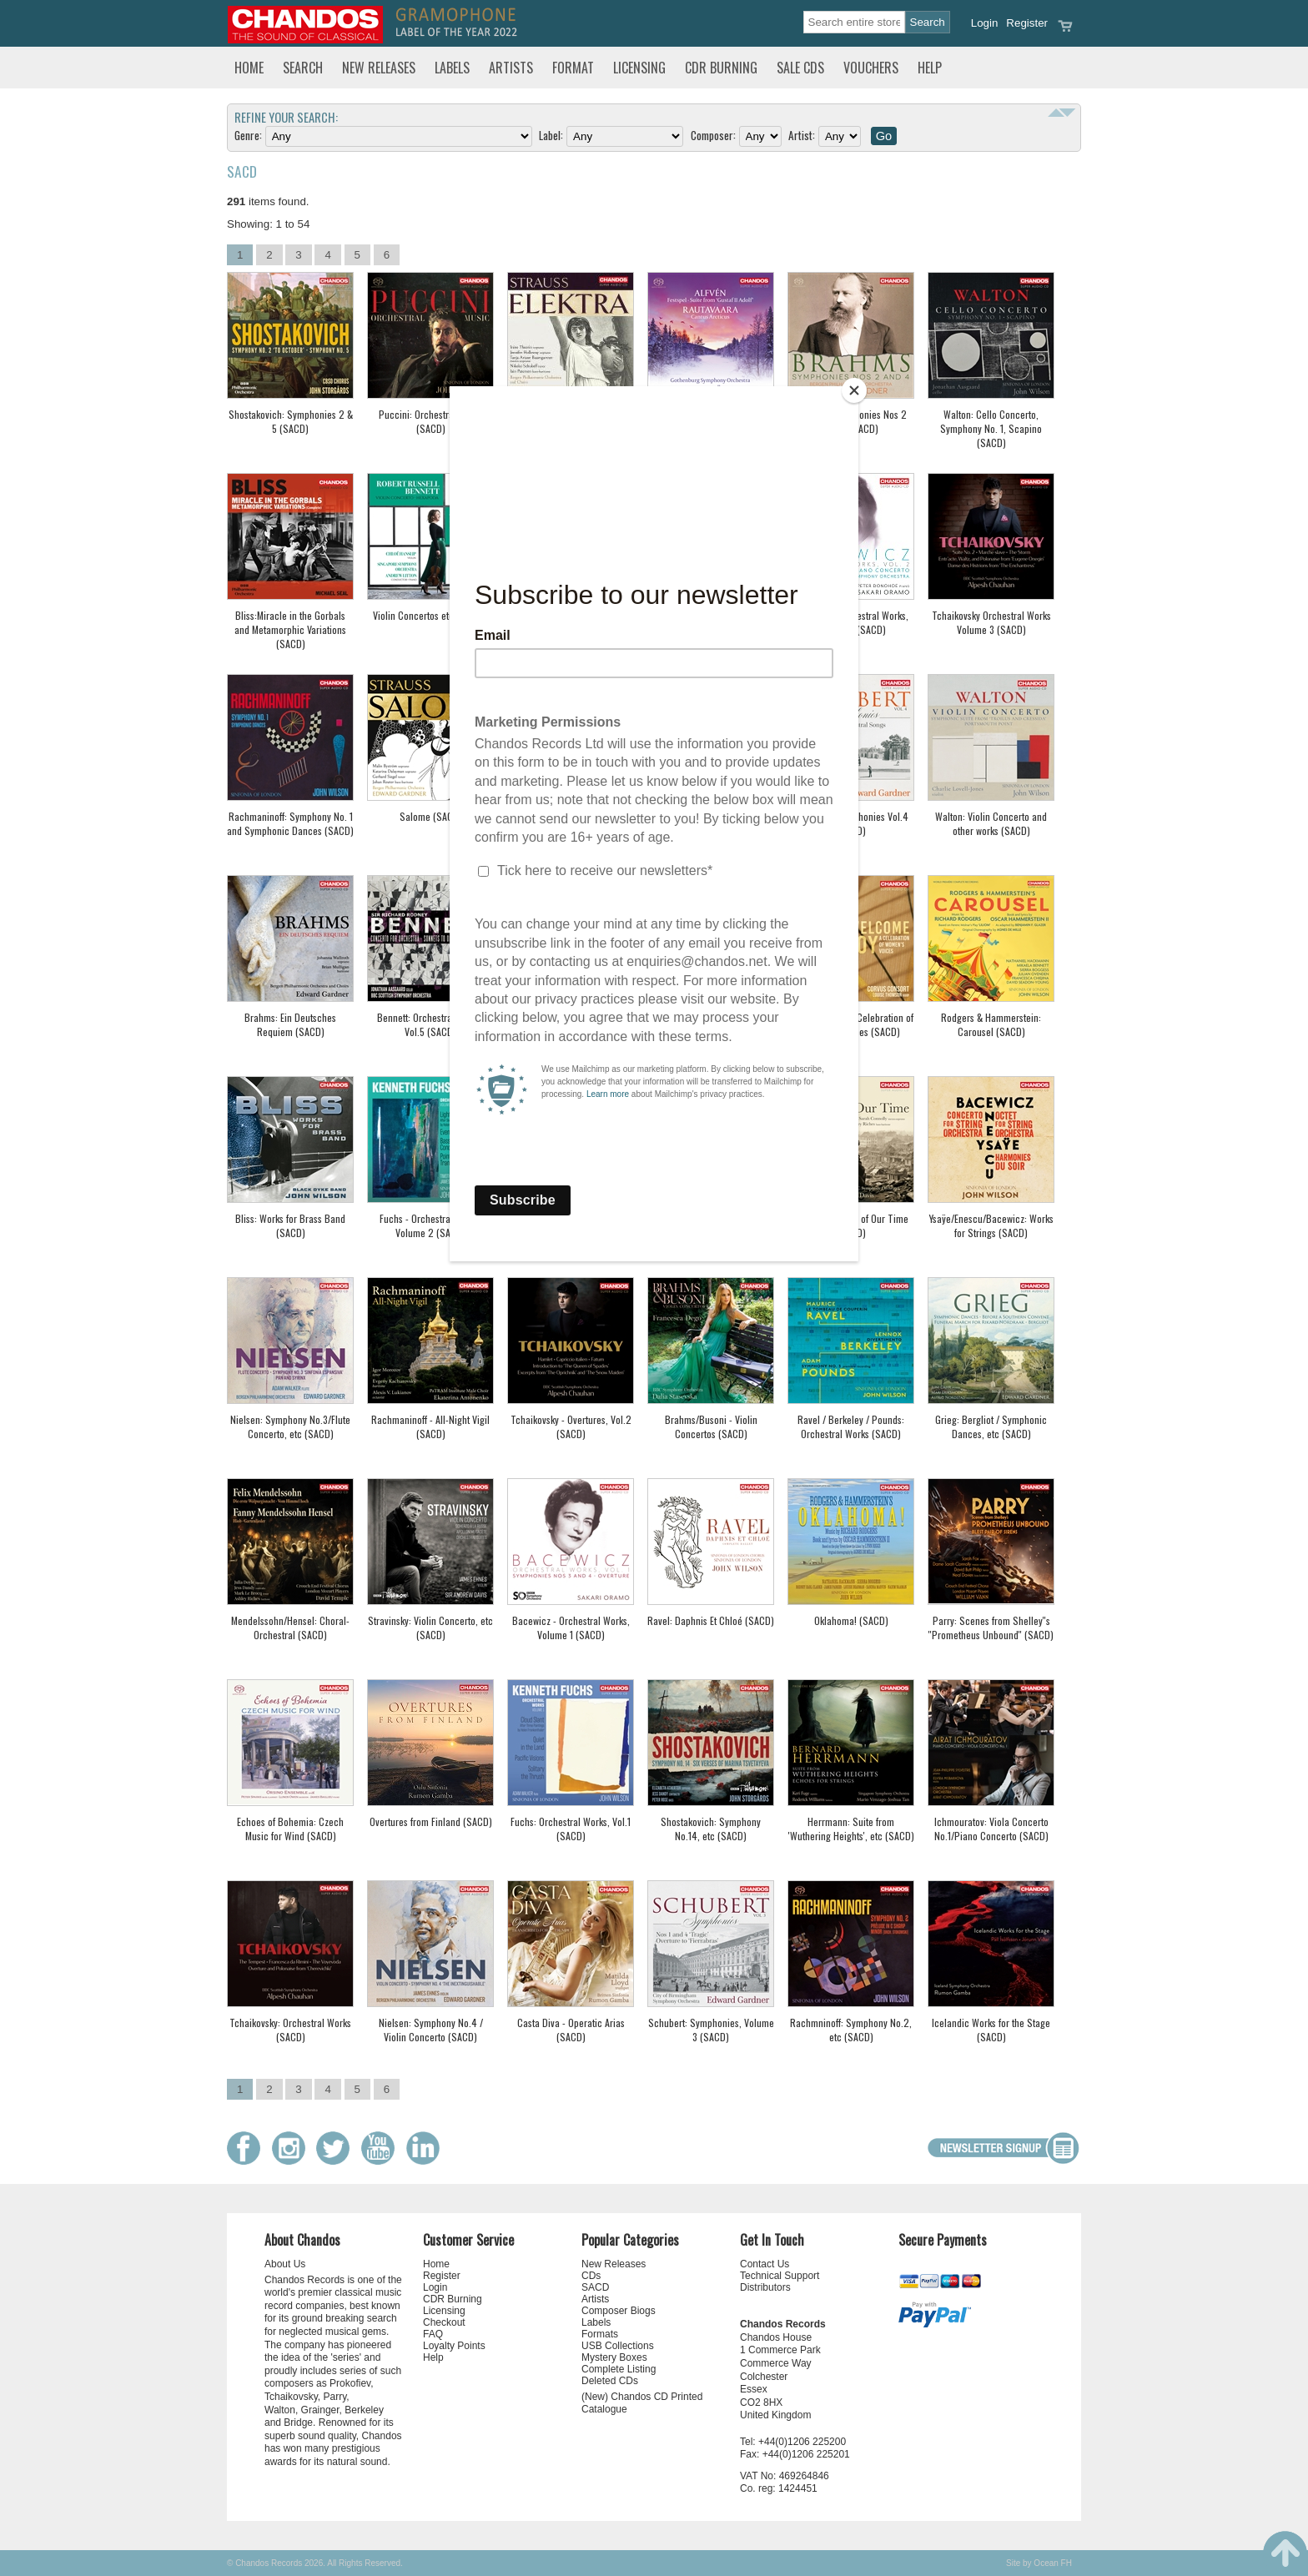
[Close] (854, 390)
